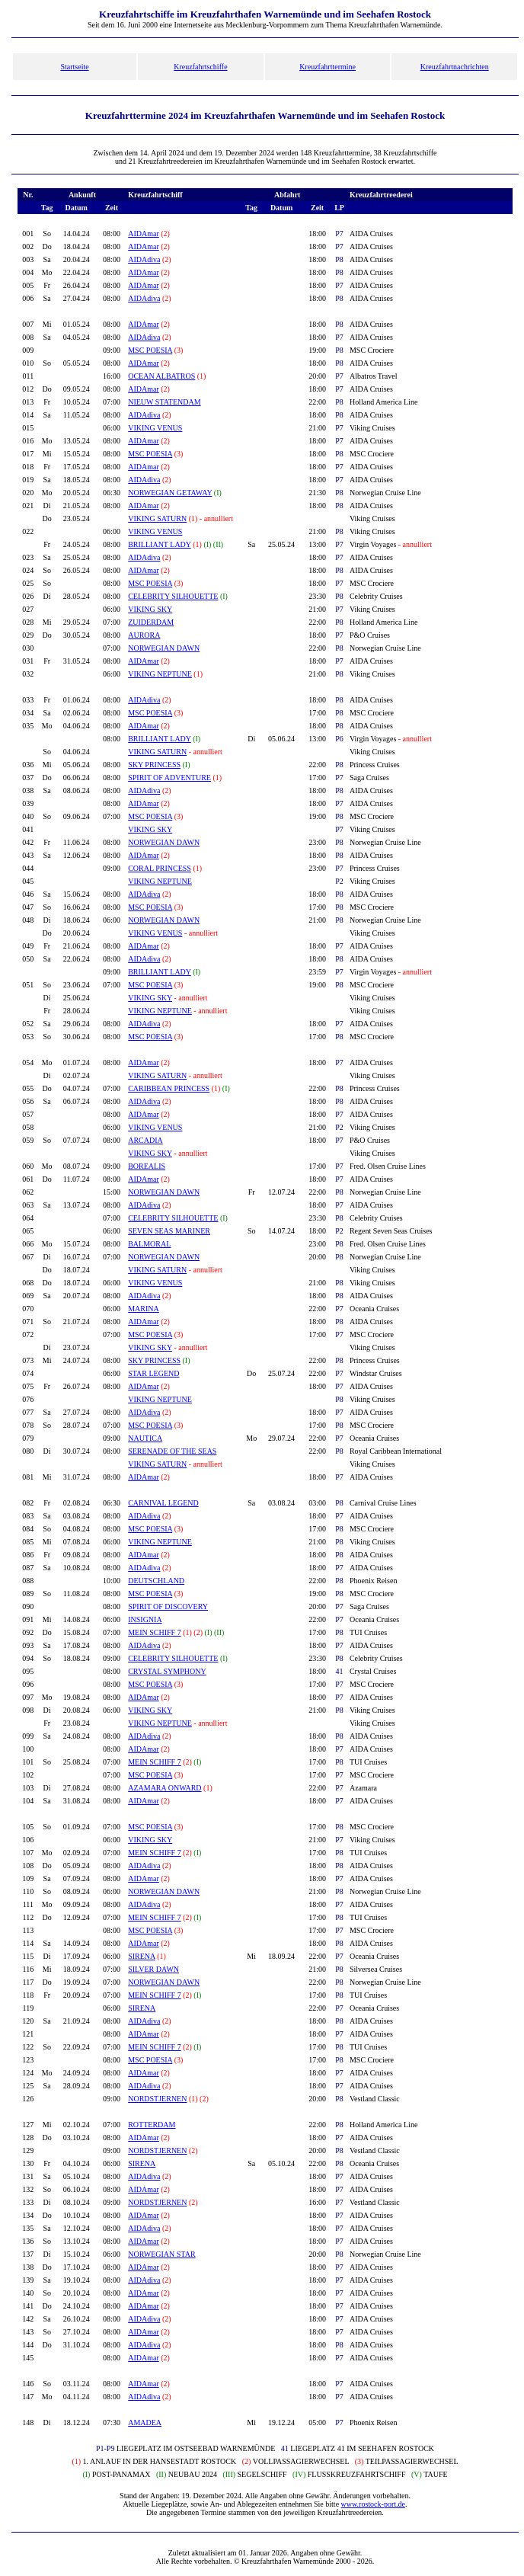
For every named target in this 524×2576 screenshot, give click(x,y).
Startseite (74, 66)
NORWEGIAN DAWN (164, 648)
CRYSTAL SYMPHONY (167, 1671)
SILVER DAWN (153, 1969)
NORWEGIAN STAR (161, 2254)
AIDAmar (143, 233)
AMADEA (144, 2422)
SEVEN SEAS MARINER (169, 1231)
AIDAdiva (144, 259)
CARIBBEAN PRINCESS (168, 1088)
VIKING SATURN (157, 518)
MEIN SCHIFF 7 (154, 1632)
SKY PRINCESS (154, 764)
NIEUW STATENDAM (164, 402)
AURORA (144, 635)
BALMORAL (149, 1244)
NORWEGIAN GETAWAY (170, 492)
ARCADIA (145, 1140)
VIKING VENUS (155, 428)
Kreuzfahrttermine (327, 66)
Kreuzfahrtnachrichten (454, 66)
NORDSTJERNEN (157, 2098)
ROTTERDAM (151, 2124)
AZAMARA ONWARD (164, 1788)
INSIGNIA (144, 1619)
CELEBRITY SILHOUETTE (173, 596)
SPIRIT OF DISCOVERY (168, 1606)
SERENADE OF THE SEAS (172, 1451)
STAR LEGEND (153, 1373)
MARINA (143, 1308)
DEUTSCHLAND (156, 1580)
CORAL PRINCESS (159, 868)
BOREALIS (146, 1166)
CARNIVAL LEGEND (163, 1503)
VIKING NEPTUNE (160, 674)
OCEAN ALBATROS (161, 376)
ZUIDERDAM (151, 622)
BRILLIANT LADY (159, 544)
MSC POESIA (150, 350)
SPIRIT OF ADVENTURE (169, 777)
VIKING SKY (150, 609)
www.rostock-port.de (373, 2504)
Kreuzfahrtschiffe (200, 66)
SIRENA (141, 1956)
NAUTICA (145, 1438)
